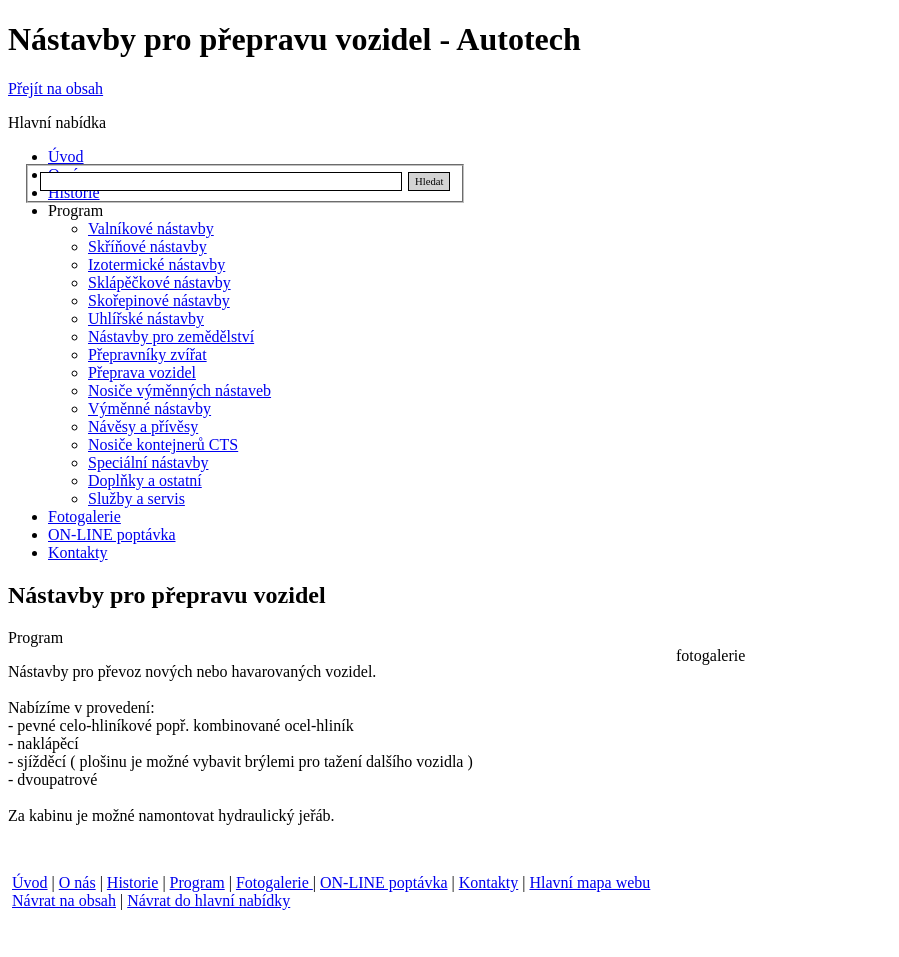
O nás (77, 882)
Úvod (30, 882)
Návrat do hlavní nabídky (208, 900)
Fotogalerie (274, 882)
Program (197, 882)
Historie (133, 882)
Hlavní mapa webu (589, 882)
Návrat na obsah (64, 900)
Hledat (429, 181)
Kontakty (489, 882)
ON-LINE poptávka (384, 882)
